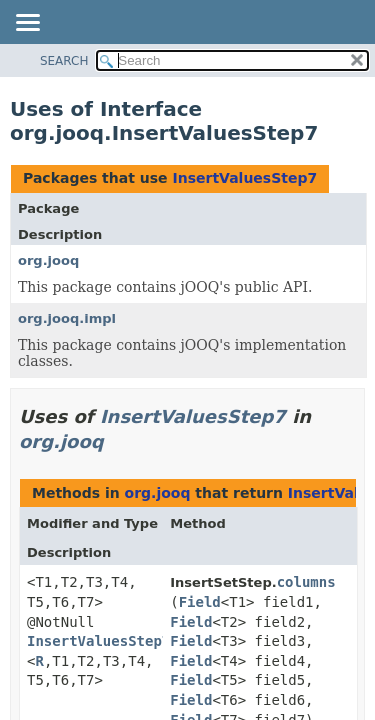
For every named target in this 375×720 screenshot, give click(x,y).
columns (306, 582)
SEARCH (64, 61)
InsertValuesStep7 (244, 178)
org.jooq (48, 260)
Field (200, 602)
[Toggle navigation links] (27, 24)
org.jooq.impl (67, 318)
